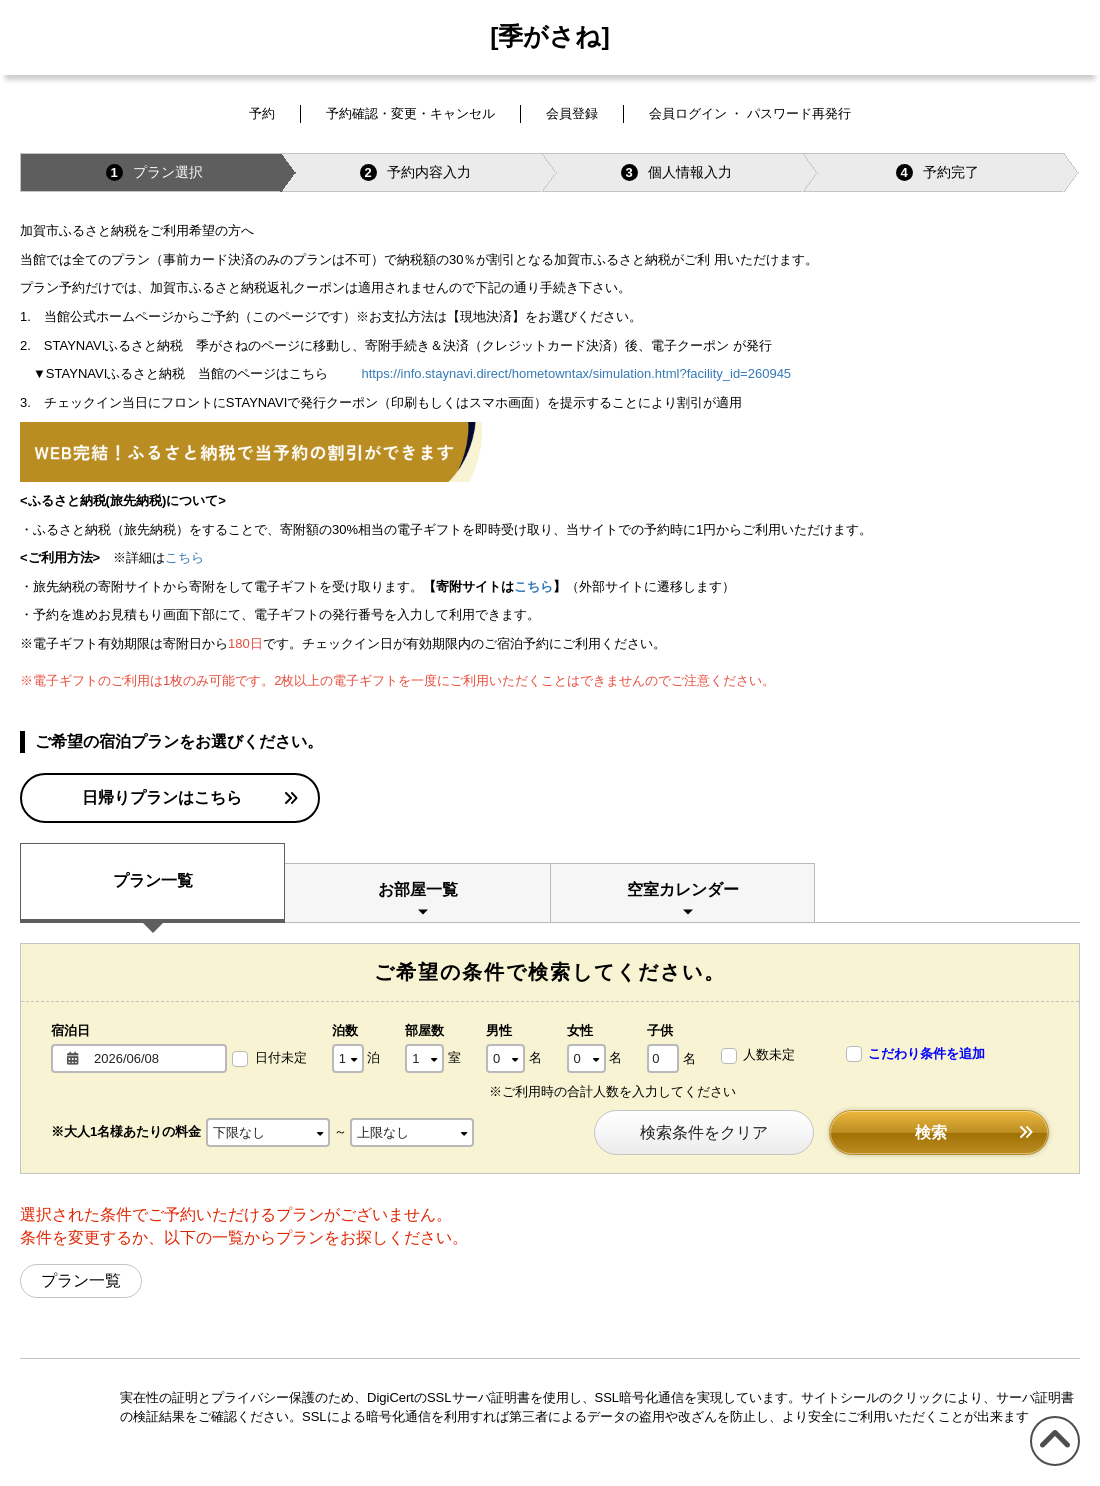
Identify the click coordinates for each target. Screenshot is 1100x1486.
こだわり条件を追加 (916, 1054)
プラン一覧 (153, 880)
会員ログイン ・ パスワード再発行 (750, 113)
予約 (262, 113)
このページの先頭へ (1051, 1465)
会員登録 (572, 113)
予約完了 (937, 172)
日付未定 (269, 1058)
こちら (184, 557)
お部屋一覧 (418, 889)
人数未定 (758, 1055)
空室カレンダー (683, 889)
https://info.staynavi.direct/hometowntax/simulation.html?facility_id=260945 (577, 373)
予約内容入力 (415, 172)
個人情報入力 (676, 172)
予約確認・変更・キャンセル (410, 113)
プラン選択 (154, 172)
